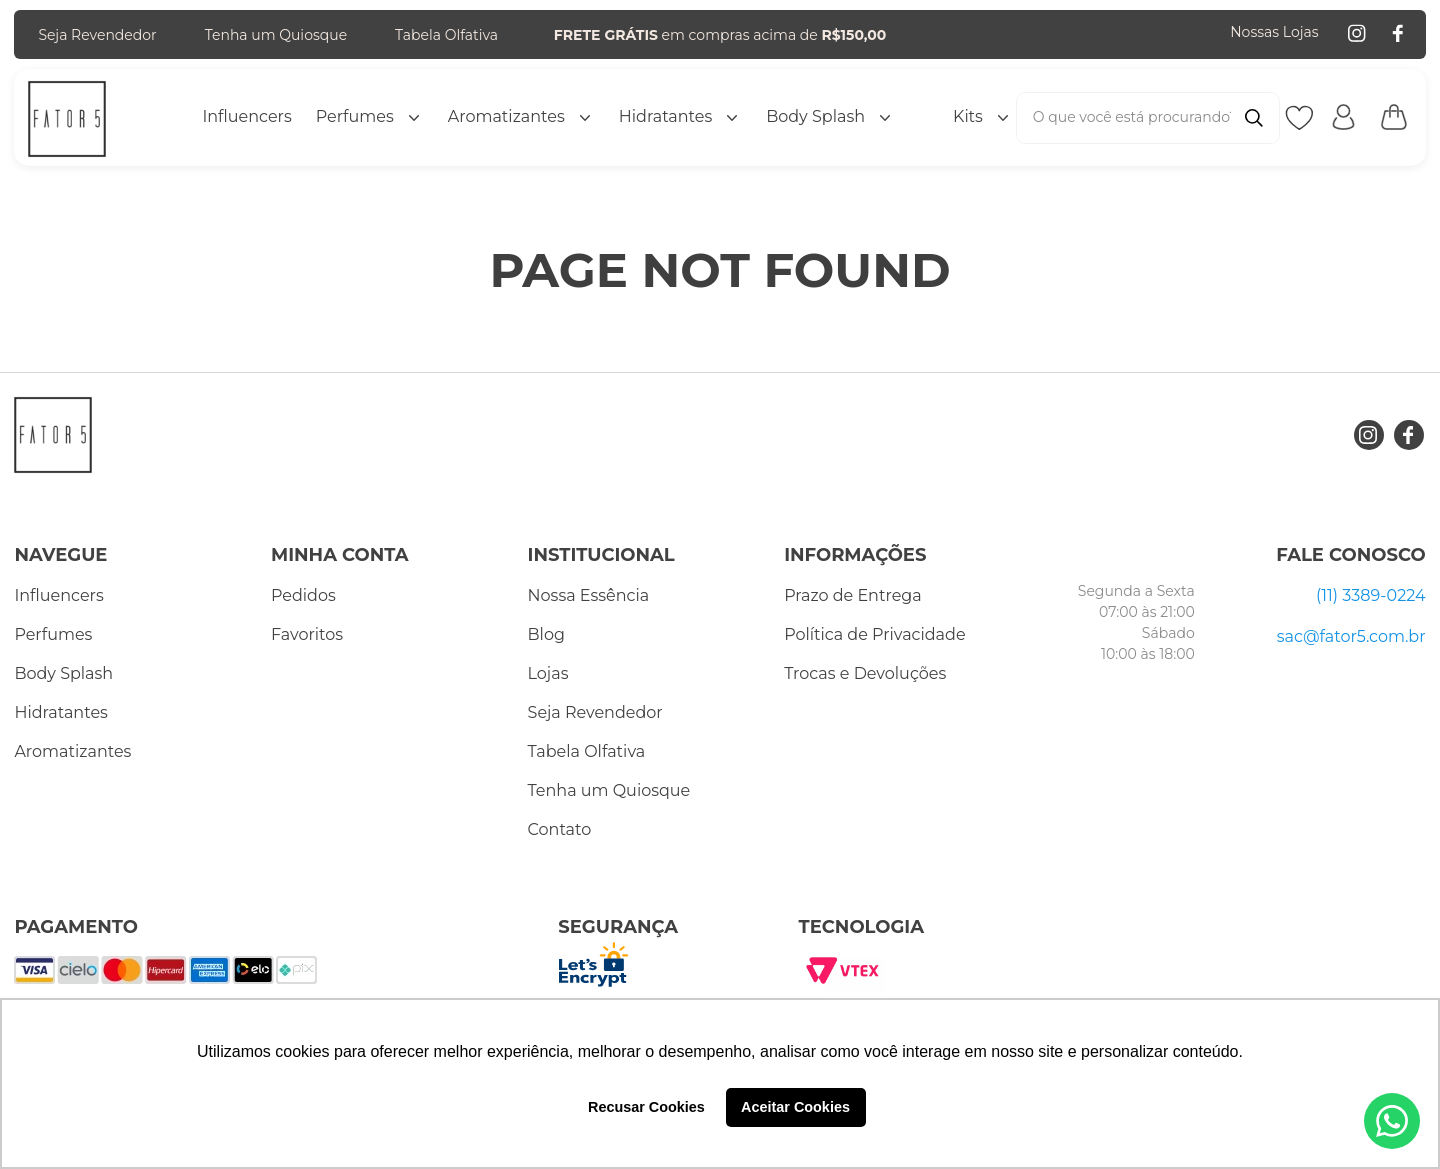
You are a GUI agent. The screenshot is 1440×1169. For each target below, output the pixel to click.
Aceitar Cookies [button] (795, 1107)
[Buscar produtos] (1254, 118)
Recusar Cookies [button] (646, 1107)
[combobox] (1148, 118)
